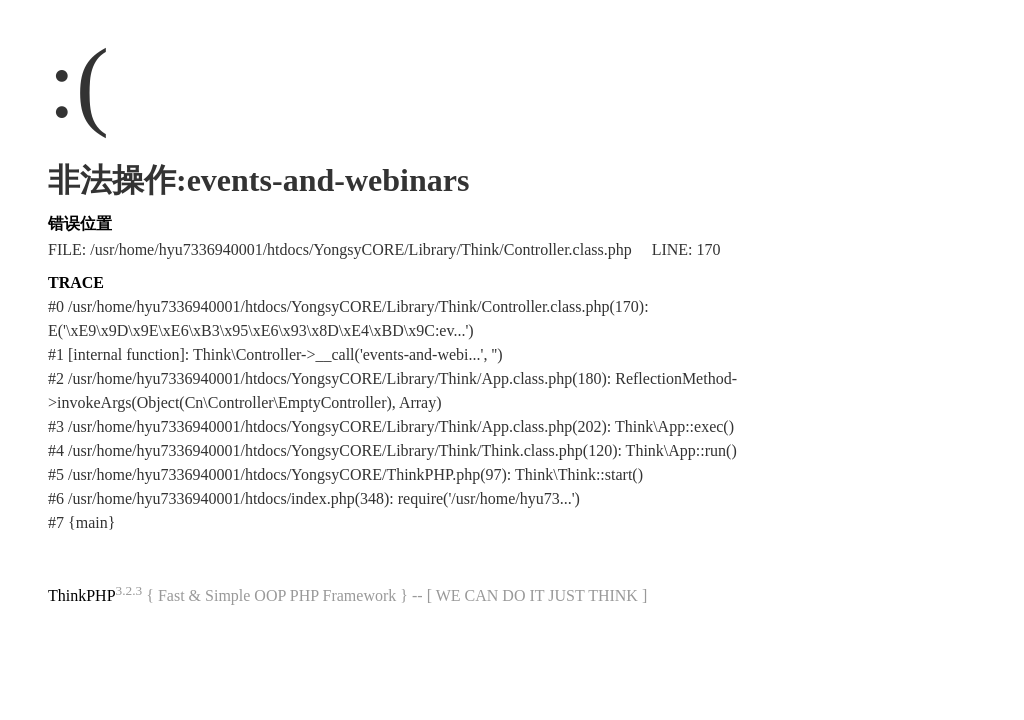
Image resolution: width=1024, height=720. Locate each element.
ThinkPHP (82, 595)
